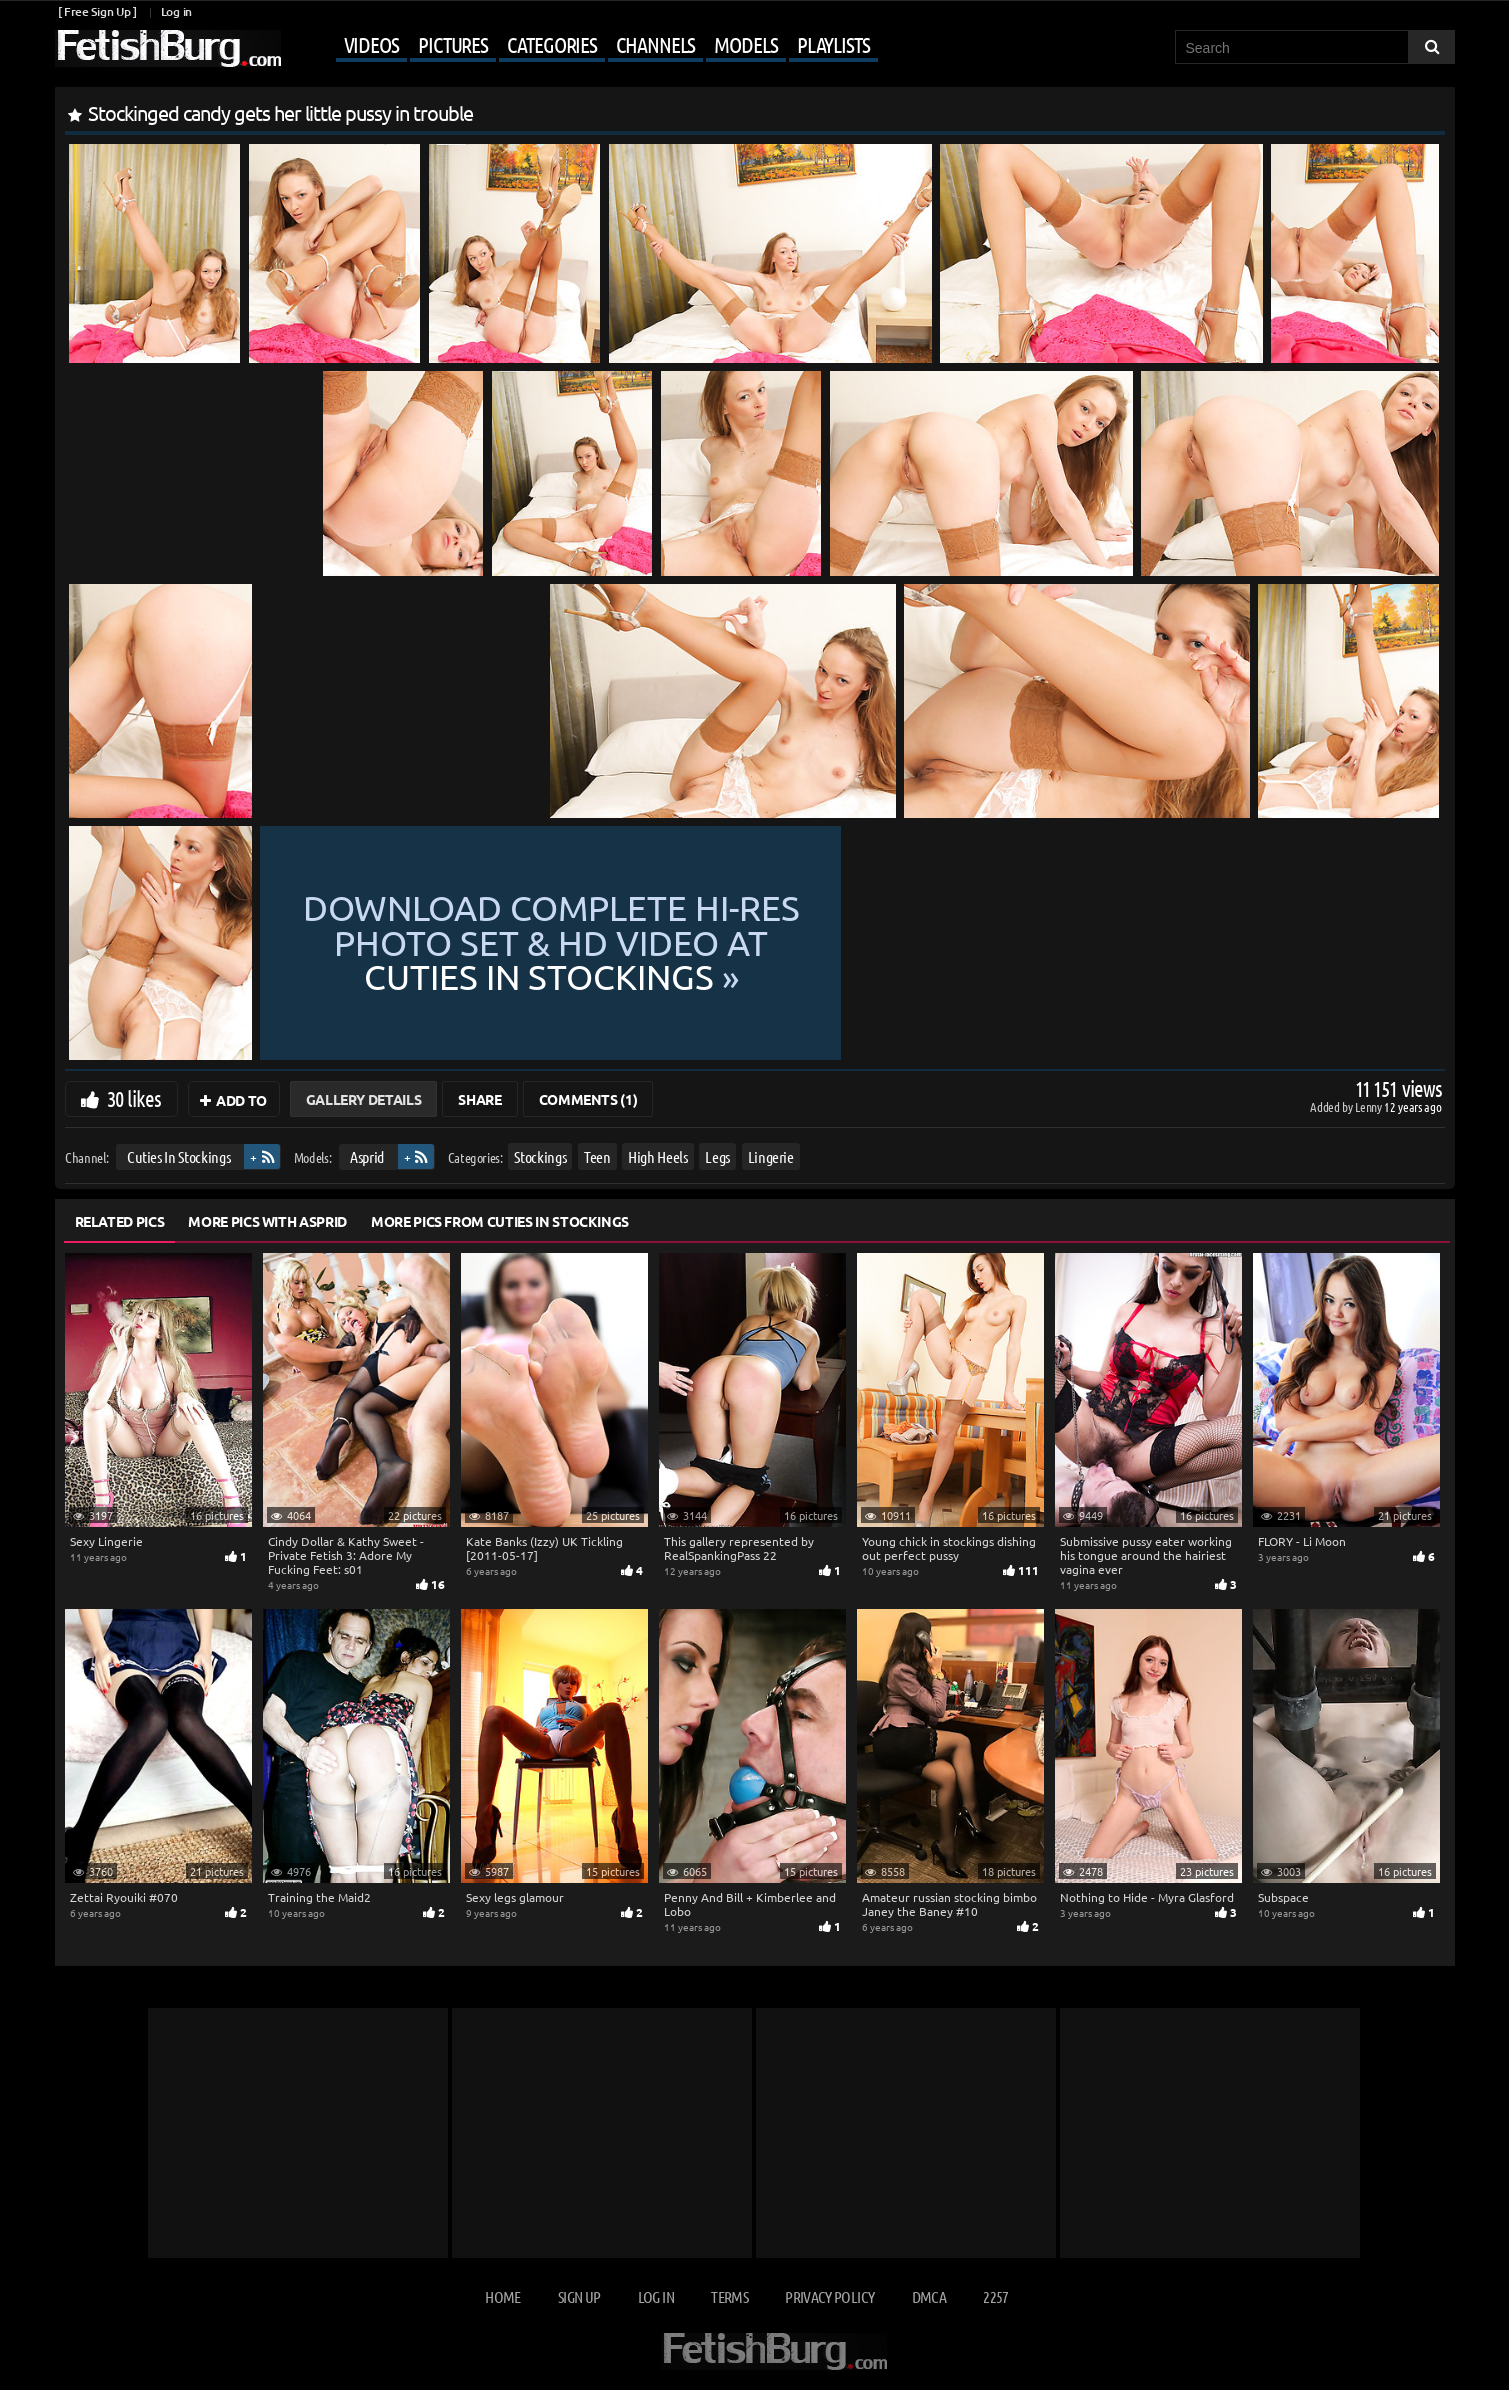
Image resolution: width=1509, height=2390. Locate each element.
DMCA (929, 2296)
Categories (552, 44)
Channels (655, 44)
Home (502, 2296)
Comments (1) (588, 1099)
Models (745, 44)
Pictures (453, 44)
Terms (729, 2296)
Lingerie (770, 1156)
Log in (176, 11)
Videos (371, 44)
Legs (717, 1156)
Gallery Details (364, 1099)
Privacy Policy (829, 2296)
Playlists (833, 44)
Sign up (579, 2296)
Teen (596, 1156)
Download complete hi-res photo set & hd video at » (849, 942)
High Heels (658, 1156)
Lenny (1369, 1106)
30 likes (134, 1098)
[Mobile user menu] (582, 46)
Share (479, 1099)
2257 (995, 2296)
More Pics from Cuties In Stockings (500, 1221)
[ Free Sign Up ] (97, 11)
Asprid (367, 1156)
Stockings (540, 1156)
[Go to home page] (168, 48)
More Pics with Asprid (267, 1221)
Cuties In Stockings (177, 1156)
